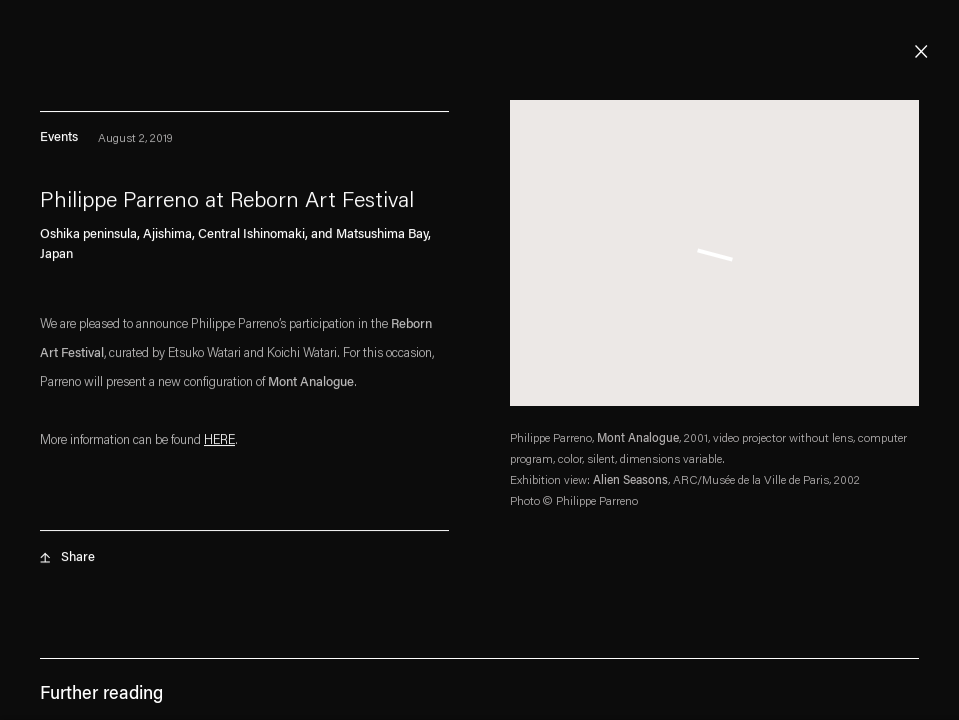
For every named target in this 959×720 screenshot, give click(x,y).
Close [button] (921, 52)
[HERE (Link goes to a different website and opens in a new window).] (219, 445)
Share (78, 562)
